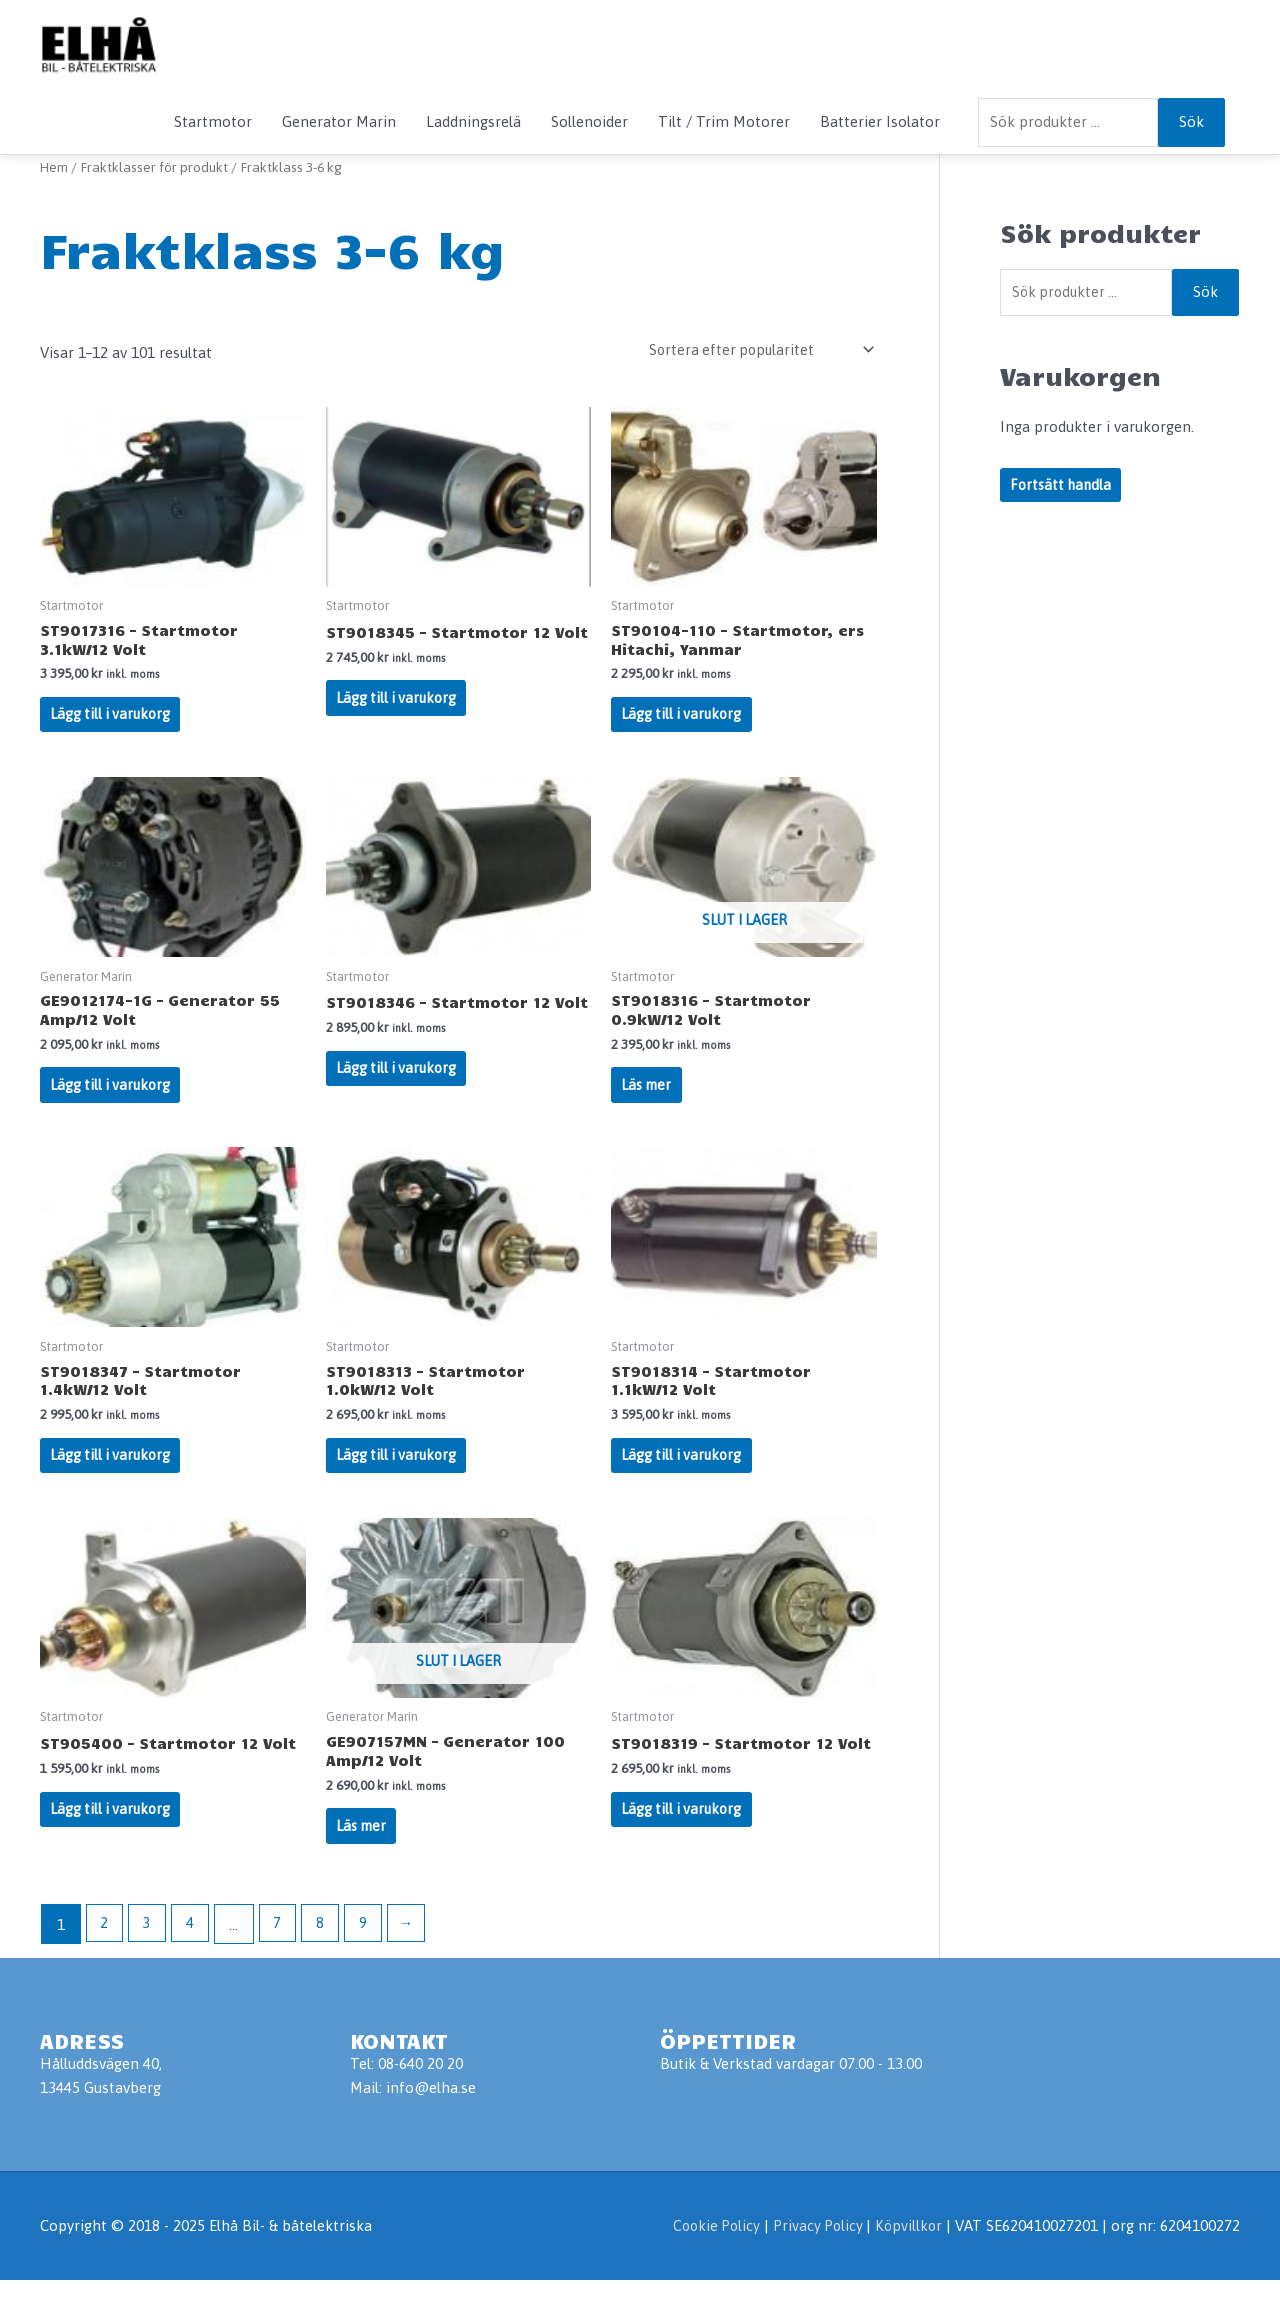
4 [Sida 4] (194, 1955)
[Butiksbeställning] (753, 350)
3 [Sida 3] (150, 1955)
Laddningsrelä (473, 121)
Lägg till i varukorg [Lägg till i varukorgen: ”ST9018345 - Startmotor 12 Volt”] (399, 721)
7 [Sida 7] (283, 1955)
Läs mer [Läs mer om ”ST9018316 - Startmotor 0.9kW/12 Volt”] (648, 1099)
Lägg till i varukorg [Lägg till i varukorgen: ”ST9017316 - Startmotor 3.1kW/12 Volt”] (113, 721)
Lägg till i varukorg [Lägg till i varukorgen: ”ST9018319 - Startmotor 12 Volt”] (684, 1836)
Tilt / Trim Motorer (724, 121)
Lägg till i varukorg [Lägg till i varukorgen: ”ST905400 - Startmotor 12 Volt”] (113, 1836)
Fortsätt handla (1063, 487)
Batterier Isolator (880, 121)
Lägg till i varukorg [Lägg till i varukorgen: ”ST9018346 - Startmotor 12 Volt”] (399, 1099)
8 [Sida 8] (328, 1955)
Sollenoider (589, 121)
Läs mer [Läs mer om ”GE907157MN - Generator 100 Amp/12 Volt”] (363, 1854)
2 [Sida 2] (105, 1955)
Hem (54, 167)
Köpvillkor (907, 2256)
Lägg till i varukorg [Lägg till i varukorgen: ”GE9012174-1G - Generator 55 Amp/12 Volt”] (113, 1099)
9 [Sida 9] (372, 1955)
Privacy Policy (816, 2256)
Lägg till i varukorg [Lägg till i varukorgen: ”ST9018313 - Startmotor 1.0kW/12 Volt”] (399, 1476)
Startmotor (213, 121)
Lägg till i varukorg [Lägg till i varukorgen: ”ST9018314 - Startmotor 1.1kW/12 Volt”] (684, 1476)
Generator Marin (339, 121)
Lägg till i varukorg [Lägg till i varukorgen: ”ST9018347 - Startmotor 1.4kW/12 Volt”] (113, 1476)
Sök (1191, 121)
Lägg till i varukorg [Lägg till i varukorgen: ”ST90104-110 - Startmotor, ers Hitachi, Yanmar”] (684, 721)
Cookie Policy (709, 2256)
